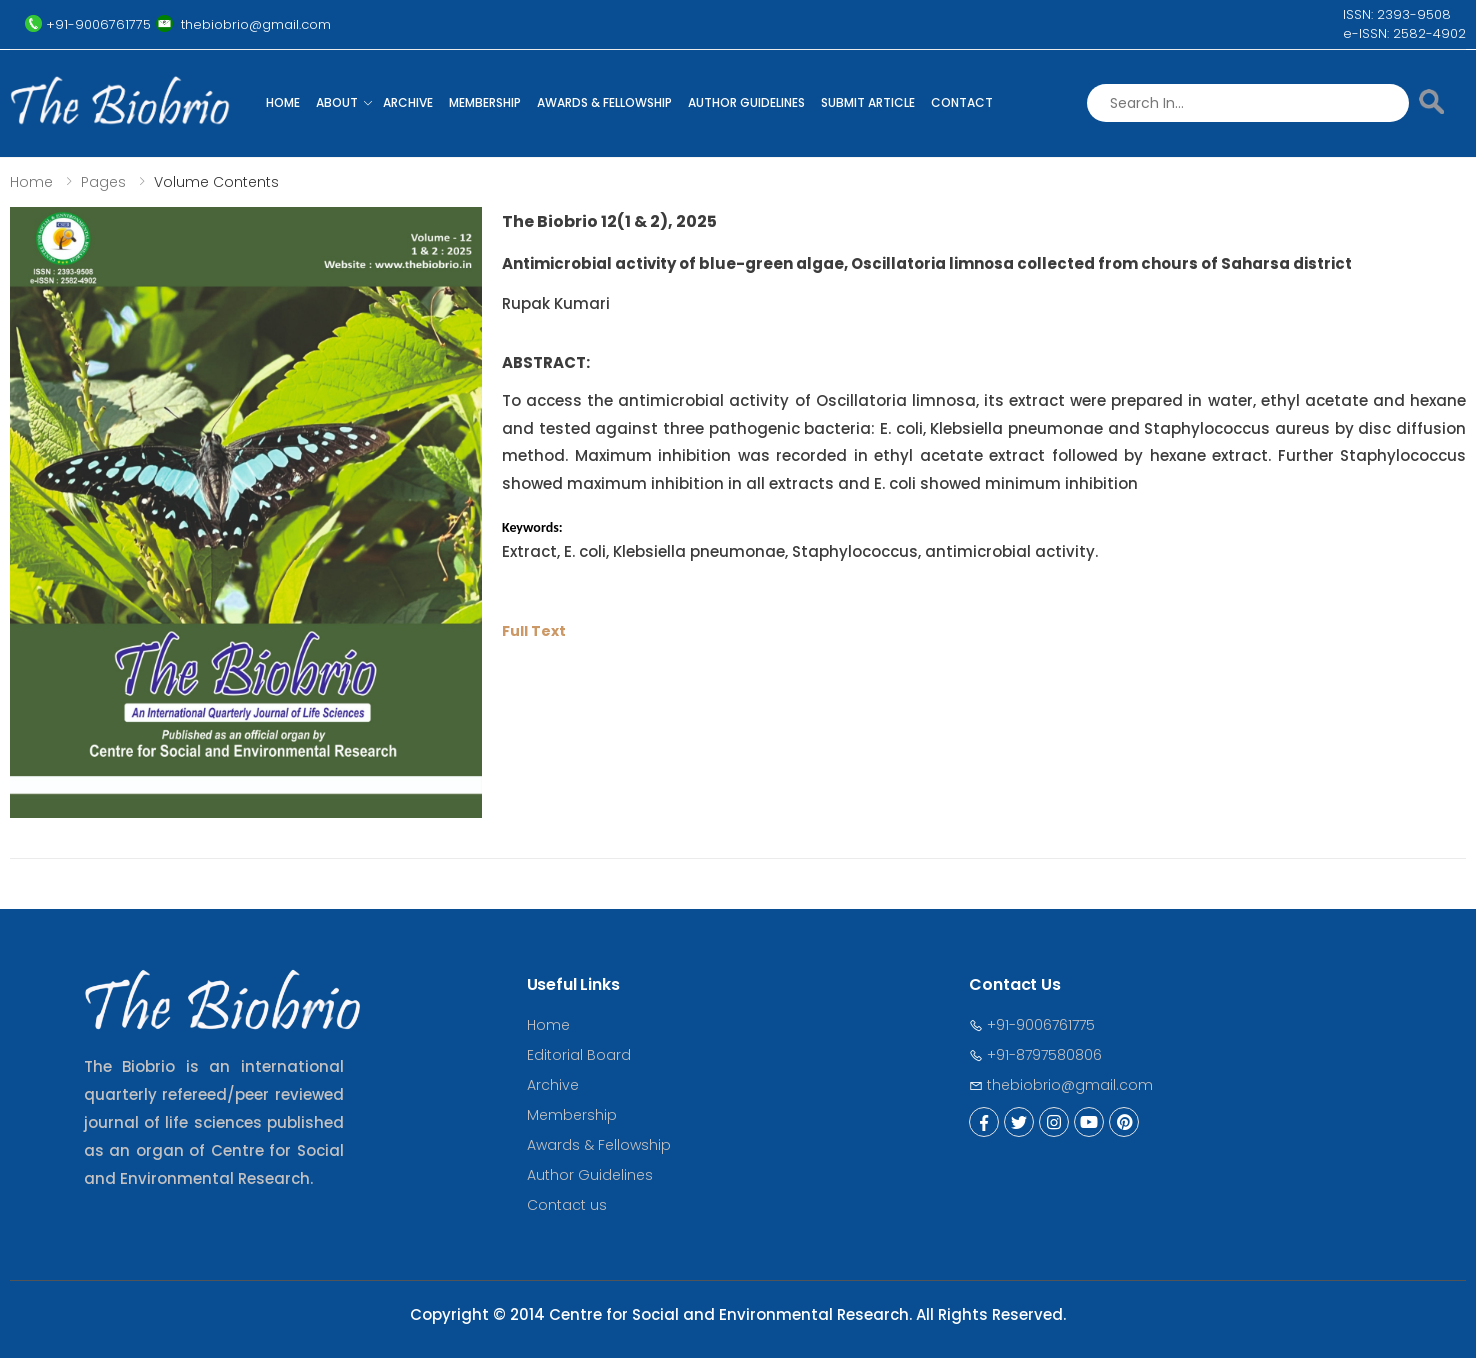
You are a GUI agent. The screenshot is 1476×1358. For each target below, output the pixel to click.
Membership (485, 102)
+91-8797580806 (1035, 1055)
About (337, 102)
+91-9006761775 (1032, 1025)
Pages (103, 182)
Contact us (567, 1205)
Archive (408, 102)
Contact (962, 102)
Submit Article (868, 102)
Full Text (534, 631)
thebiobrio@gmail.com (1061, 1085)
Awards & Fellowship (604, 102)
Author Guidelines (746, 102)
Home (283, 102)
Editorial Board (579, 1055)
